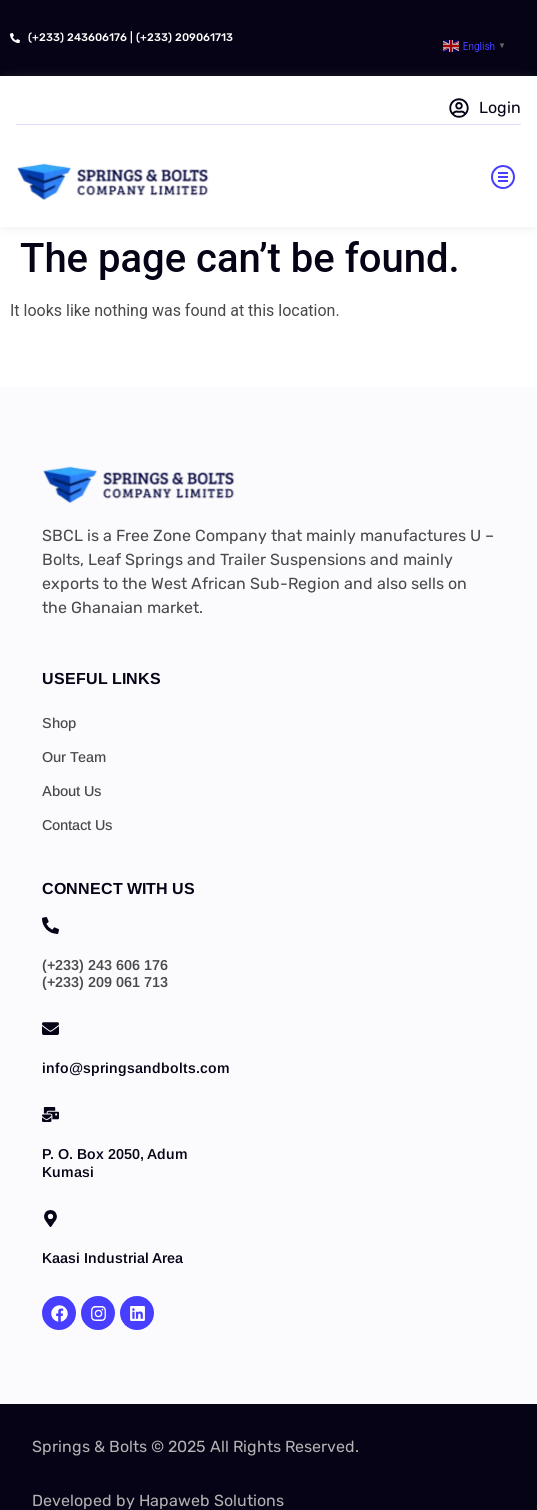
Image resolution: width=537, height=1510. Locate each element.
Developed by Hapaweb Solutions (158, 1500)
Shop (59, 723)
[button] (503, 179)
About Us (71, 791)
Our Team (74, 757)
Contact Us (77, 825)
